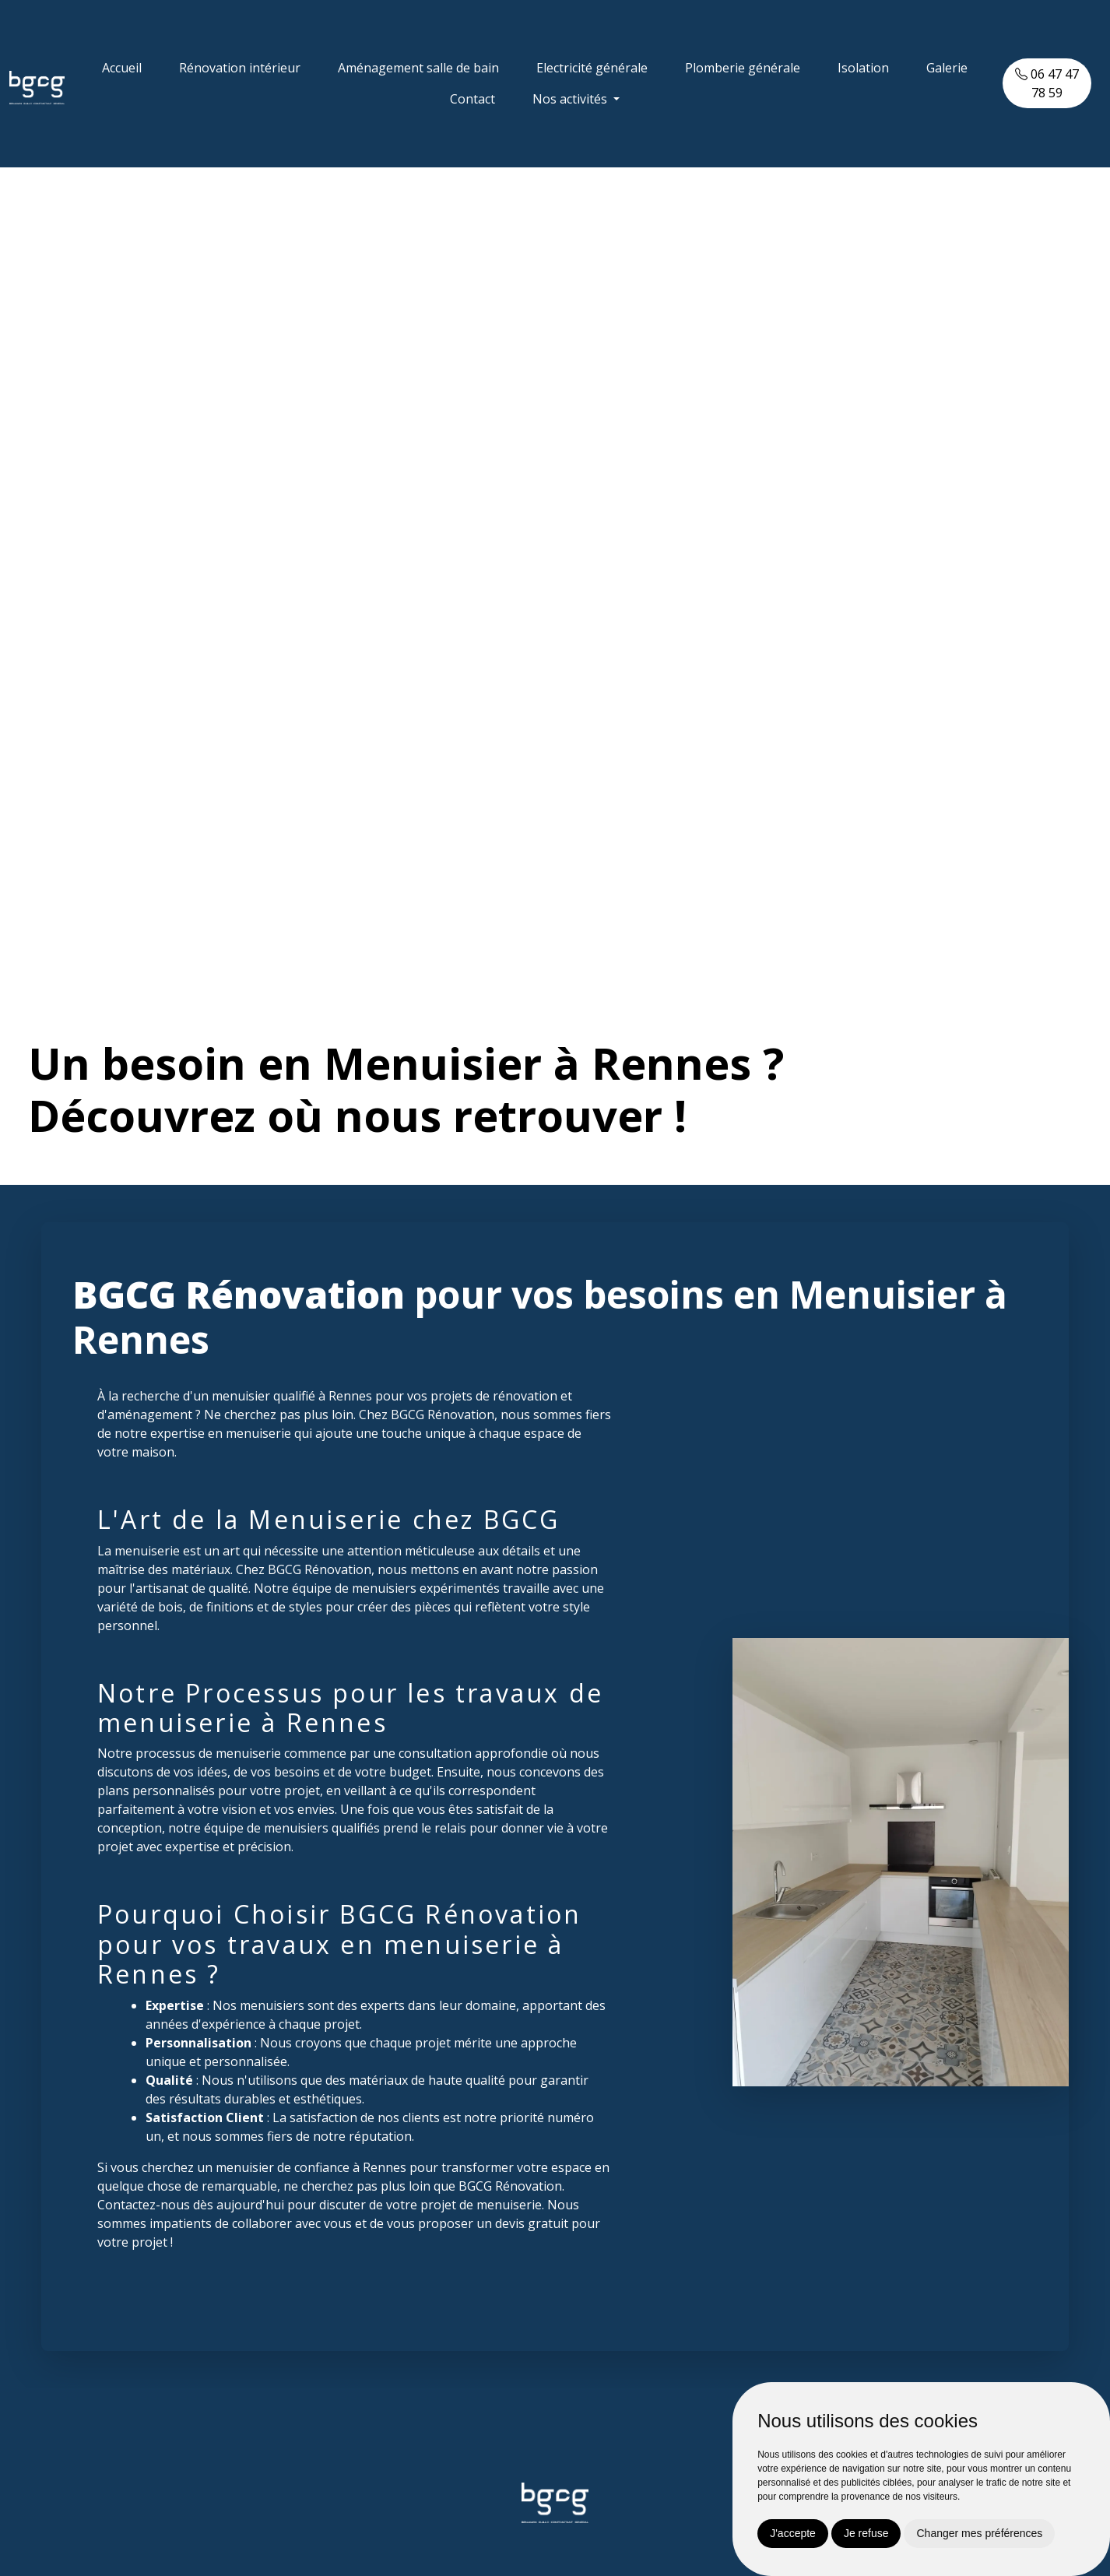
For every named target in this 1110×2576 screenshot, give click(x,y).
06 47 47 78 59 (1047, 83)
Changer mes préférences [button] (979, 2533)
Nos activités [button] (571, 98)
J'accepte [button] (793, 2533)
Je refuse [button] (866, 2533)
